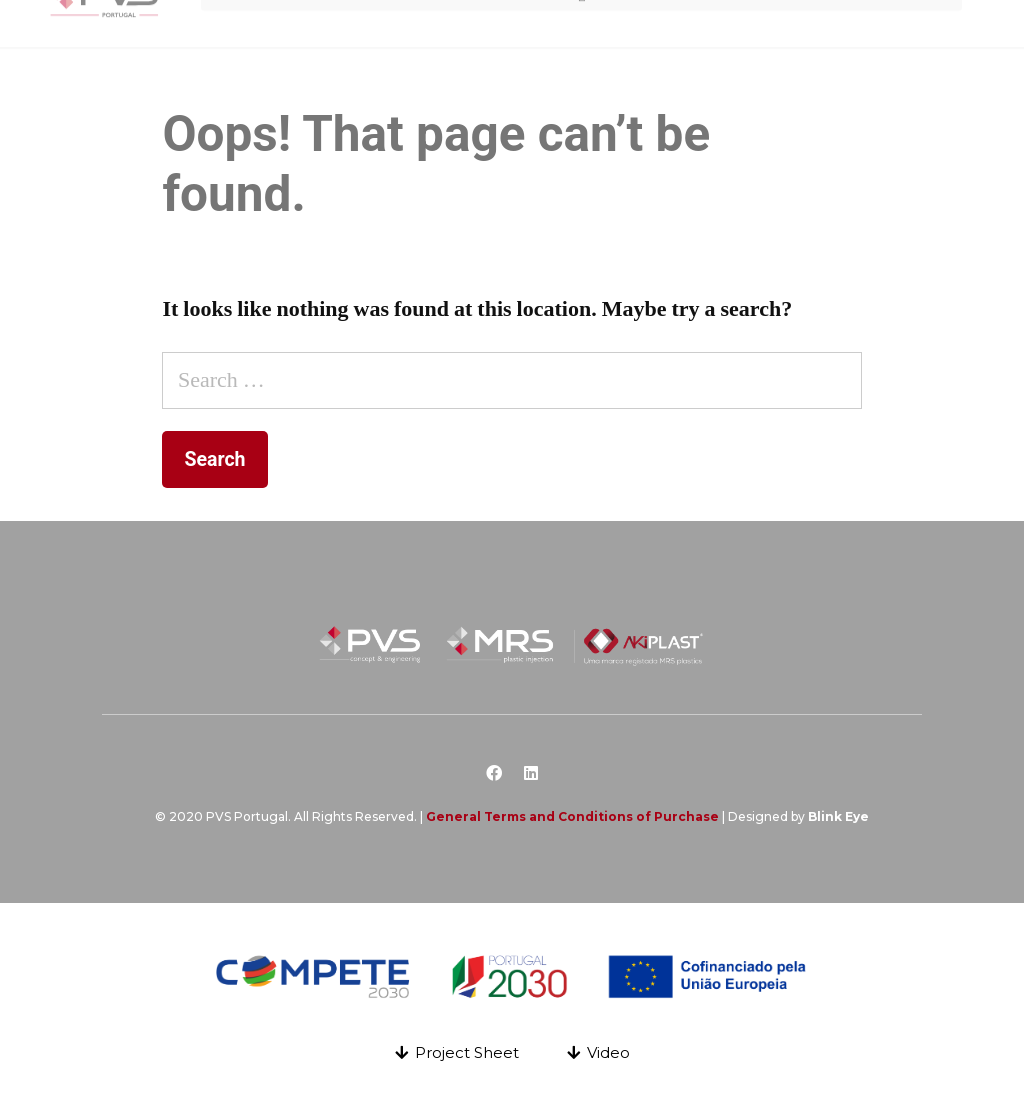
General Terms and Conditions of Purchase (572, 816)
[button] (457, 1052)
